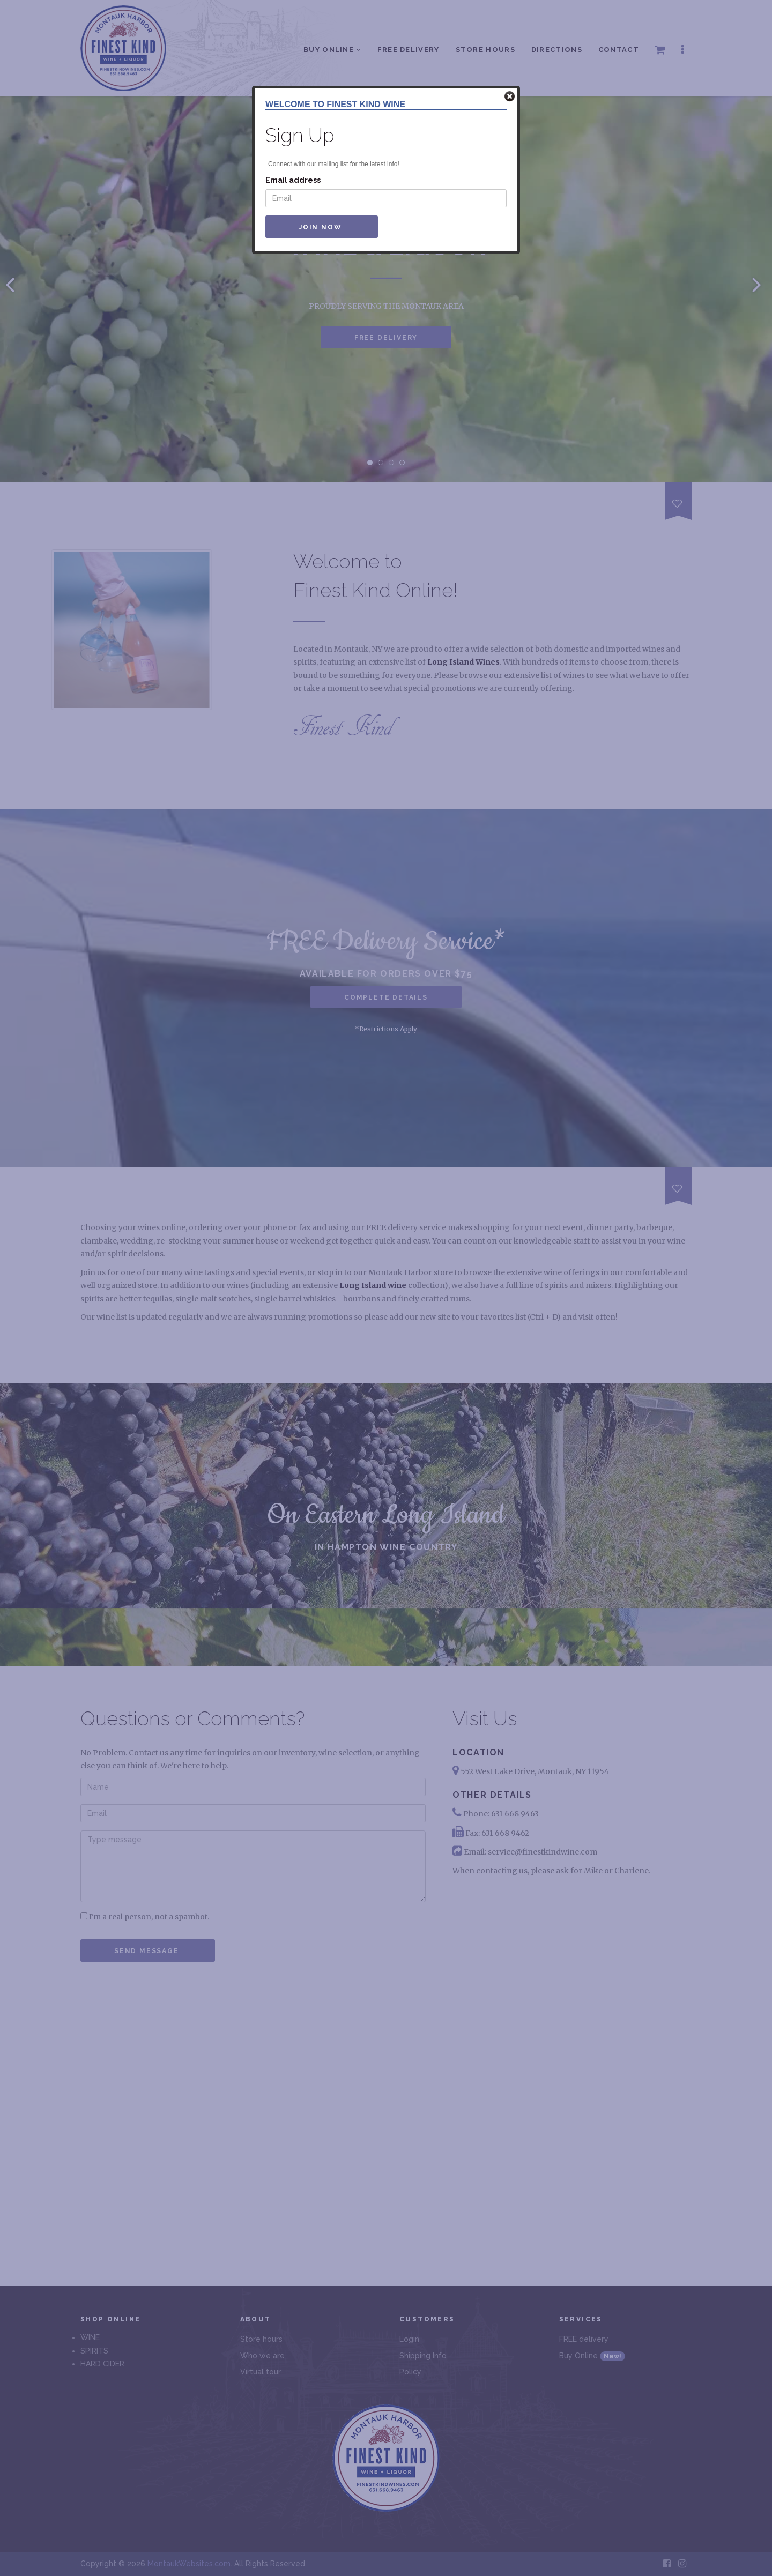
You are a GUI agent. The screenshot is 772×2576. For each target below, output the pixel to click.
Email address (293, 180)
